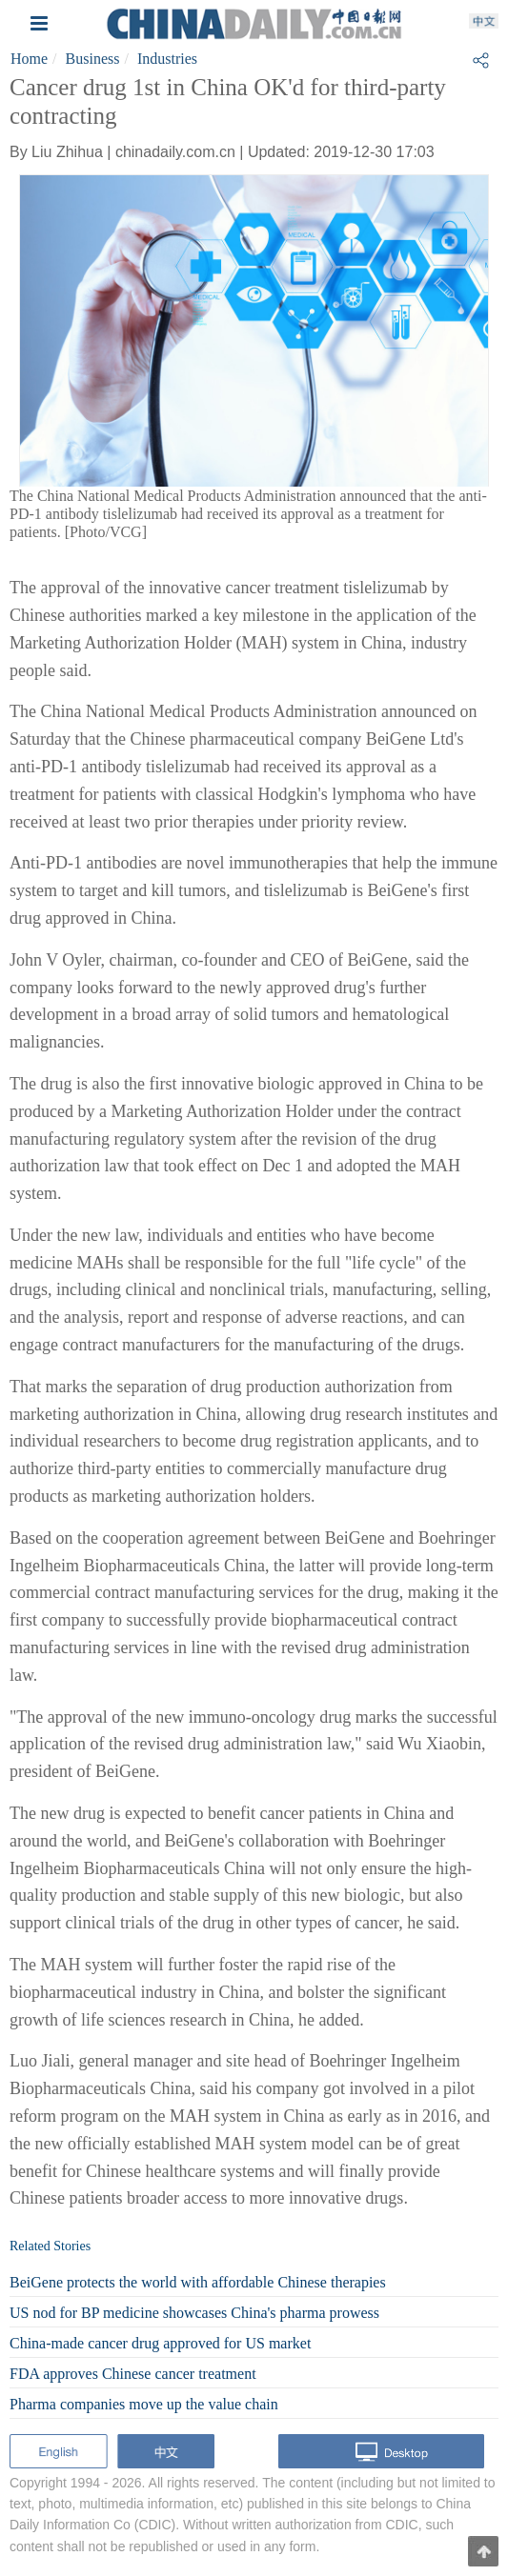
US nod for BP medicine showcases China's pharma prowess (194, 2313)
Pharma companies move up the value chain (144, 2404)
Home (29, 58)
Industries (167, 58)
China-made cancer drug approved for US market (160, 2343)
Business (93, 58)
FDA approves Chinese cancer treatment (133, 2374)
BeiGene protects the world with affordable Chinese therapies (198, 2282)
